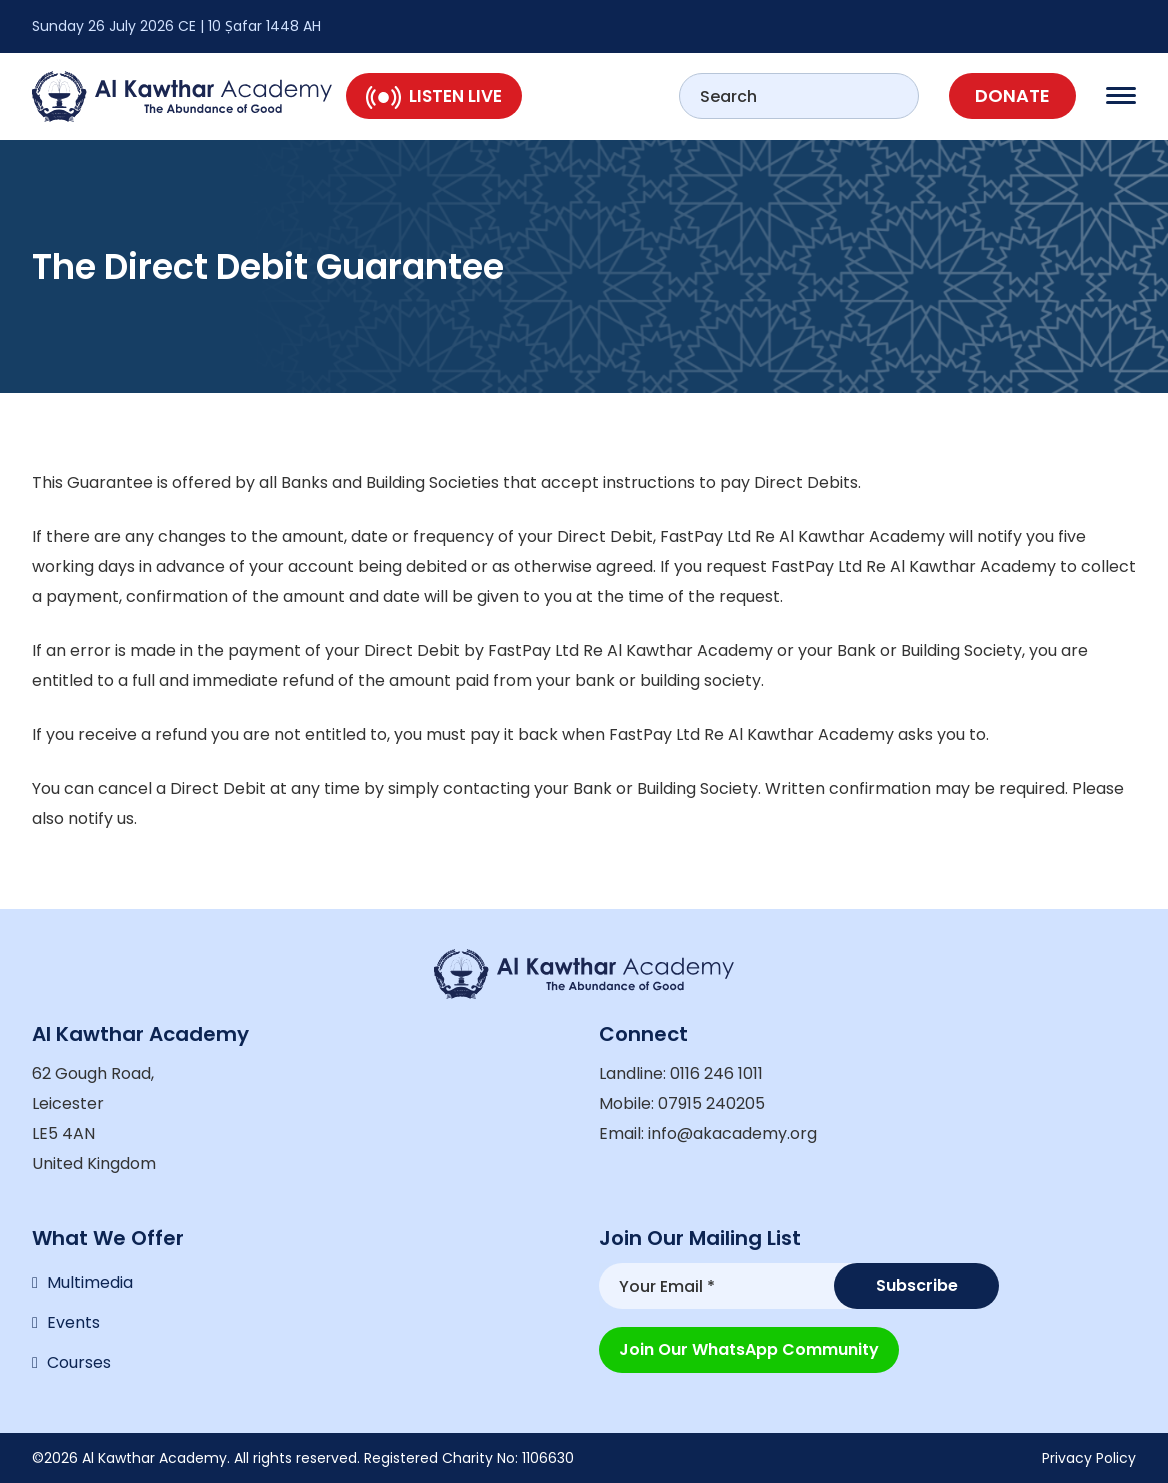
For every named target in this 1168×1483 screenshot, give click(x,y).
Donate (1012, 95)
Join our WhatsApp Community (749, 1349)
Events (73, 1322)
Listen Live (434, 96)
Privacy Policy (1089, 1458)
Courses (79, 1362)
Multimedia (90, 1282)
